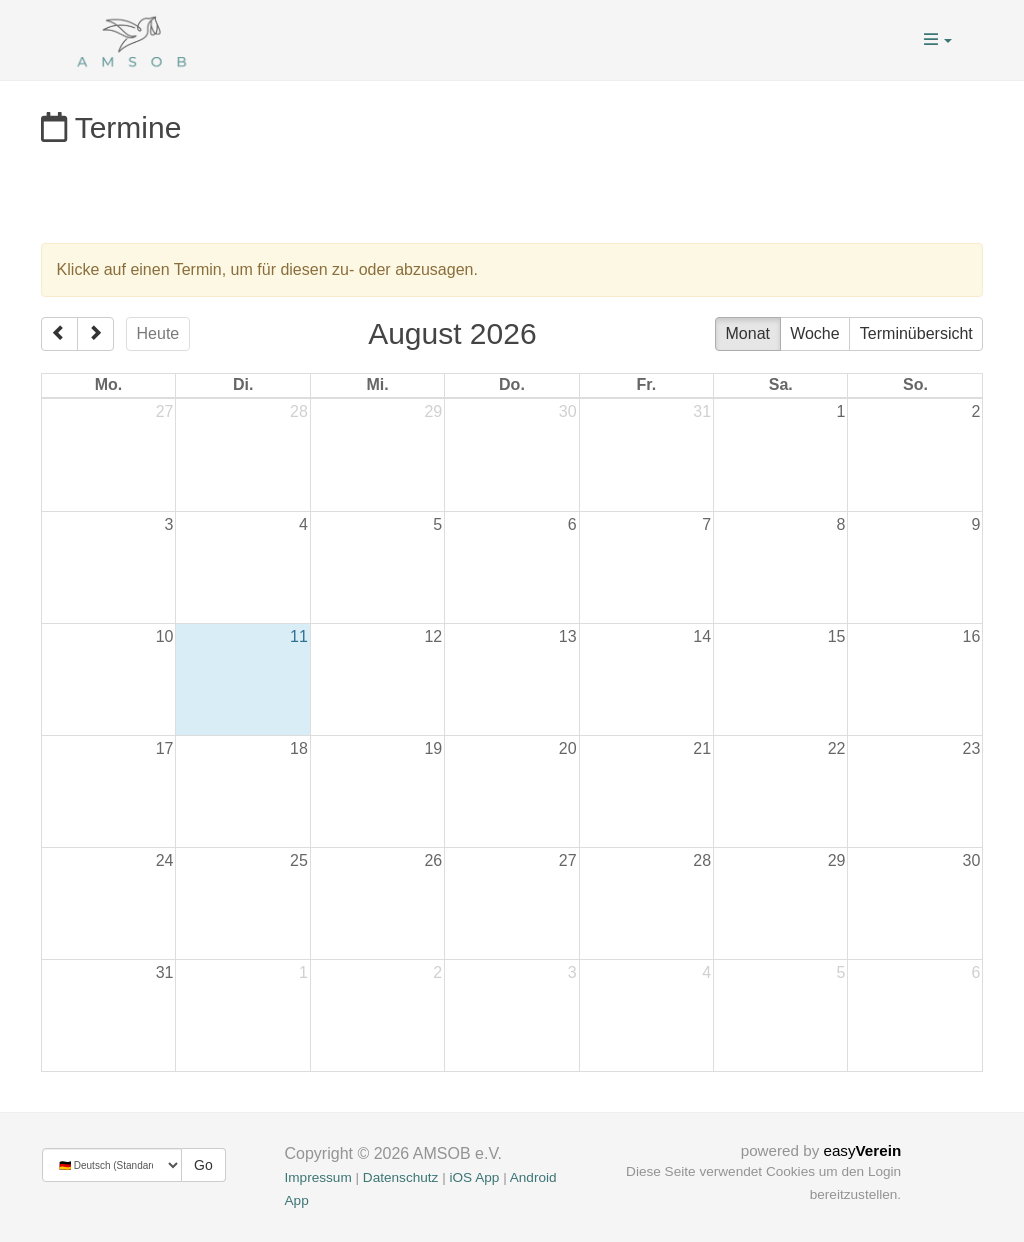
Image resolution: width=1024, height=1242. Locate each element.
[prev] (59, 334)
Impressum (318, 1177)
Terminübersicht (916, 333)
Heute (158, 333)
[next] (95, 334)
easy (862, 1150)
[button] (938, 40)
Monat (748, 333)
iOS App (474, 1177)
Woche (815, 333)
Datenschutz (401, 1177)
